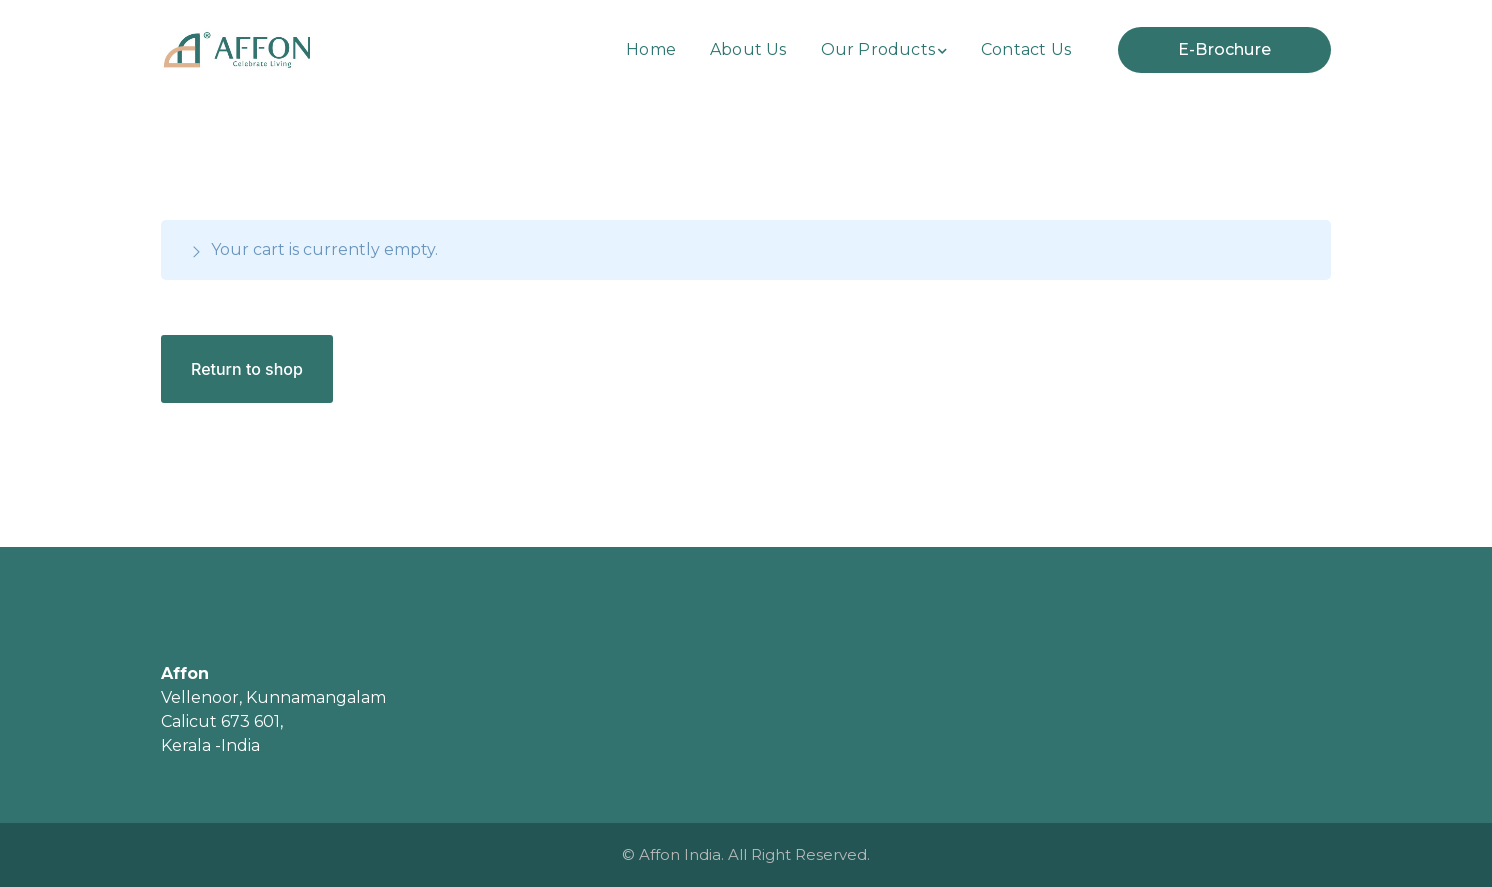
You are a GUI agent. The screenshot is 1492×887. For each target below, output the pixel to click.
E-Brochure (1224, 49)
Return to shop (247, 369)
